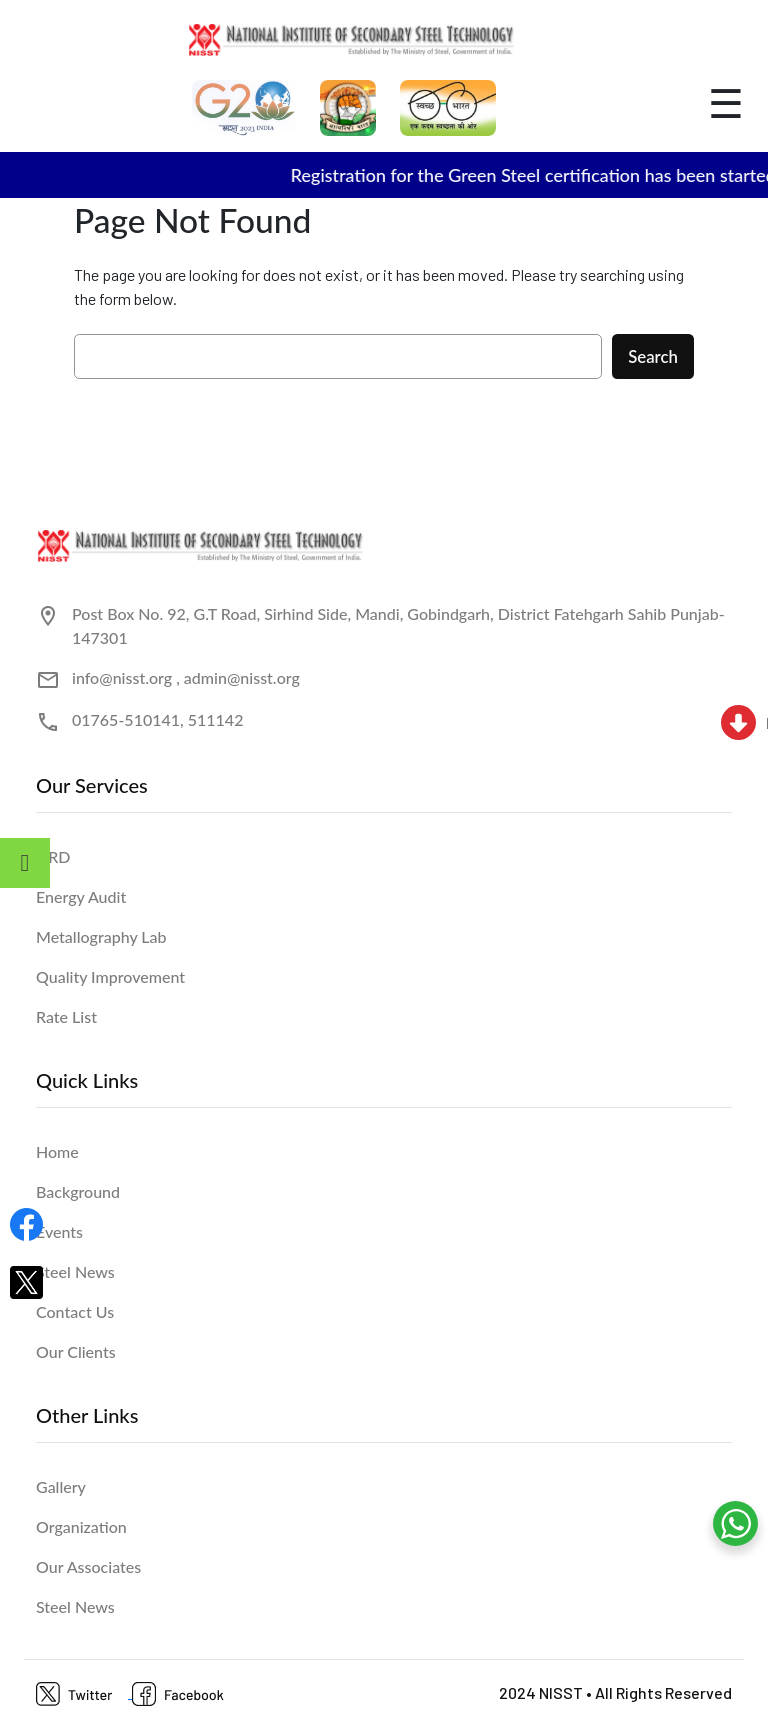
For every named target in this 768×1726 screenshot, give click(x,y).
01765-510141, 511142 (157, 719)
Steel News (75, 1271)
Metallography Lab (101, 936)
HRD (53, 856)
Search (653, 356)
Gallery (61, 1486)
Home (57, 1151)
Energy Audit (81, 896)
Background (78, 1191)
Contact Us (75, 1311)
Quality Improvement (110, 976)
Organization (81, 1526)
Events (59, 1231)
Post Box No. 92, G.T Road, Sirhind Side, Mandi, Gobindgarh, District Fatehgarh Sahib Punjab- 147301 (398, 625)
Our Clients (76, 1351)
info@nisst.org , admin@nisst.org (186, 677)
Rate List (66, 1016)
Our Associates (88, 1566)
